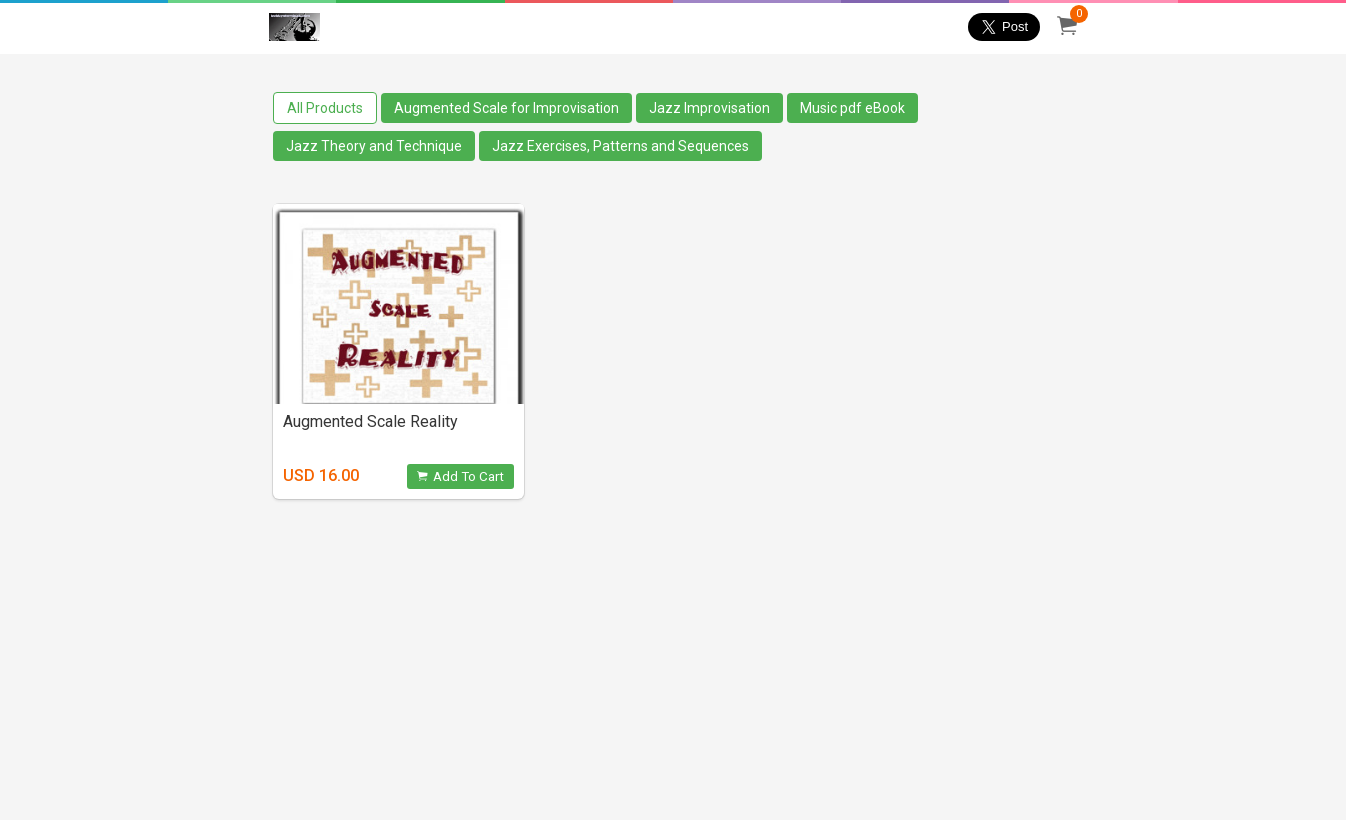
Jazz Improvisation (709, 108)
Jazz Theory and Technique (374, 146)
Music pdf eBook (852, 108)
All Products (325, 108)
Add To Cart (460, 476)
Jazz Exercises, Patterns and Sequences (620, 146)
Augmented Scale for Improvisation (506, 108)
